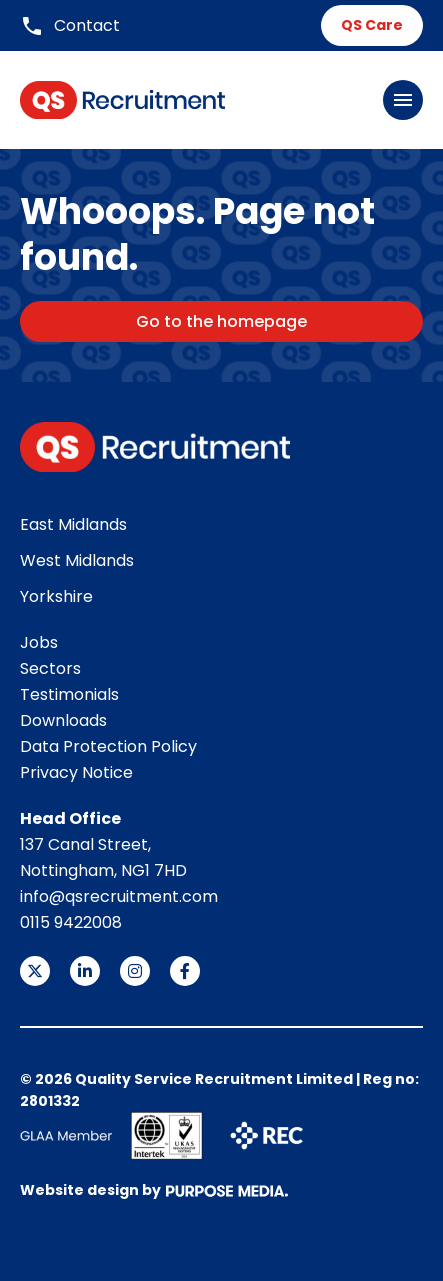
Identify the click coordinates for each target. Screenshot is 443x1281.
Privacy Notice (76, 772)
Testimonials (69, 694)
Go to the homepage (221, 321)
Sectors (50, 668)
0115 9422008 (71, 922)
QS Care (372, 25)
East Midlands (73, 524)
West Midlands (77, 560)
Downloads (63, 720)
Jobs (39, 642)
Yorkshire (56, 596)
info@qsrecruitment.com (119, 896)
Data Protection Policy (108, 746)
